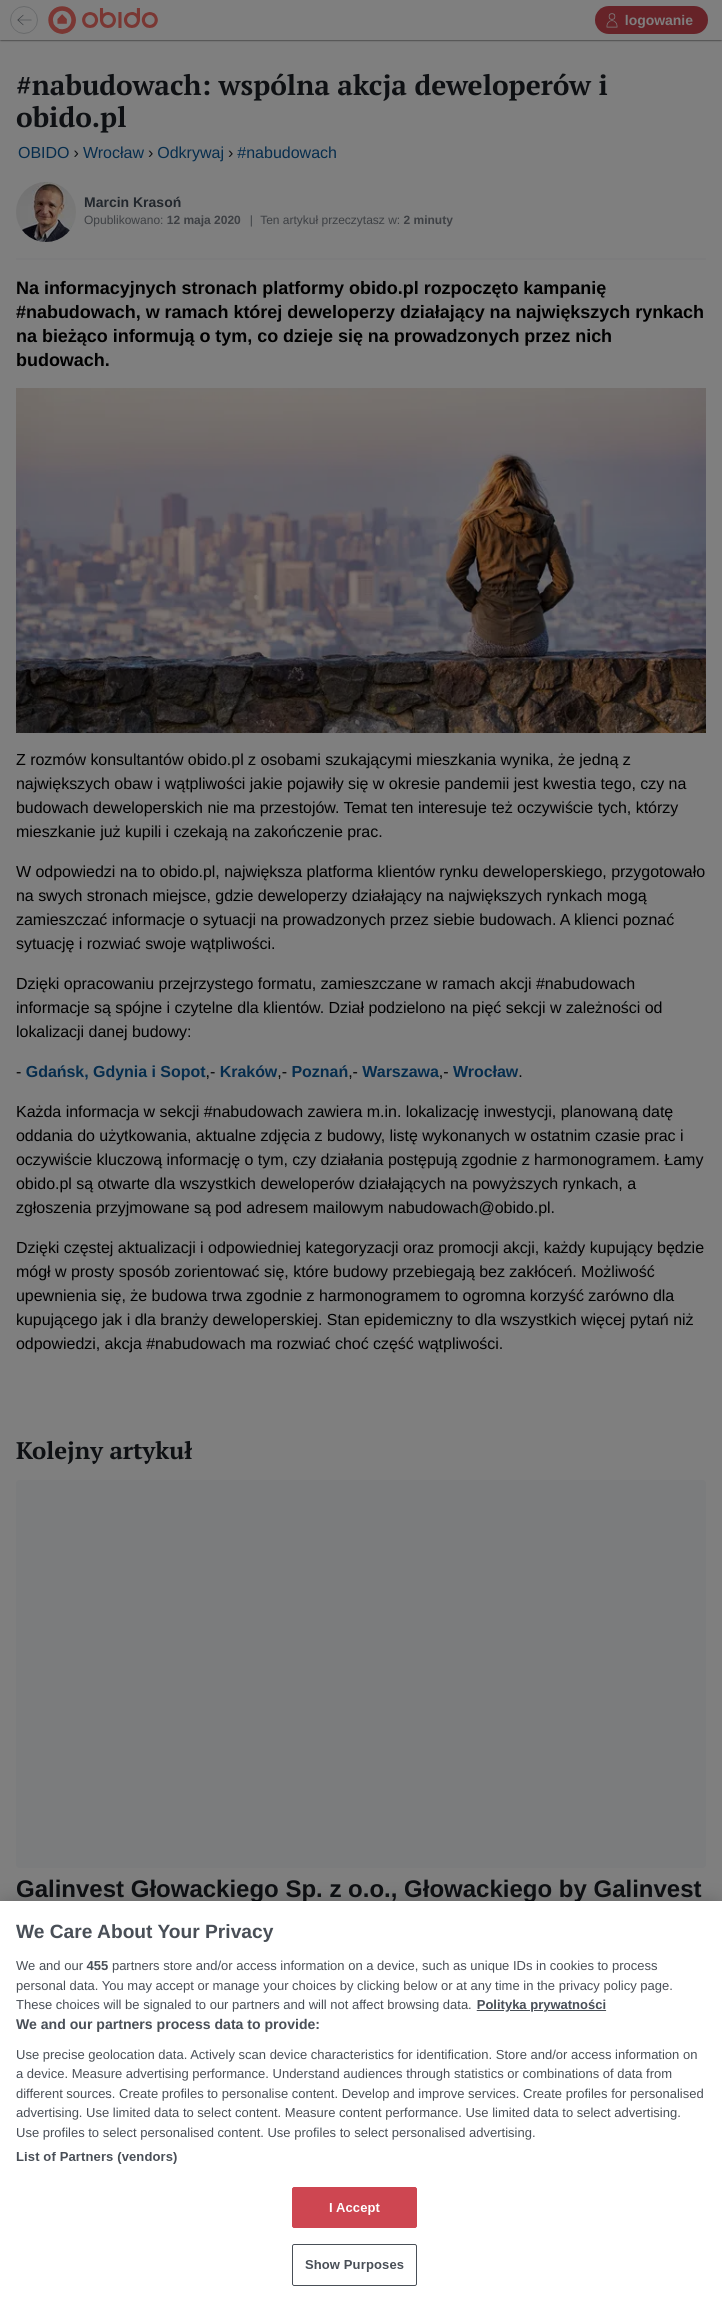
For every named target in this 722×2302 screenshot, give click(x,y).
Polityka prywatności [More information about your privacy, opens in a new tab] (541, 2004)
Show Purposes (354, 2264)
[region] (361, 2101)
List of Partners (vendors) (97, 2156)
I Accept (354, 2207)
